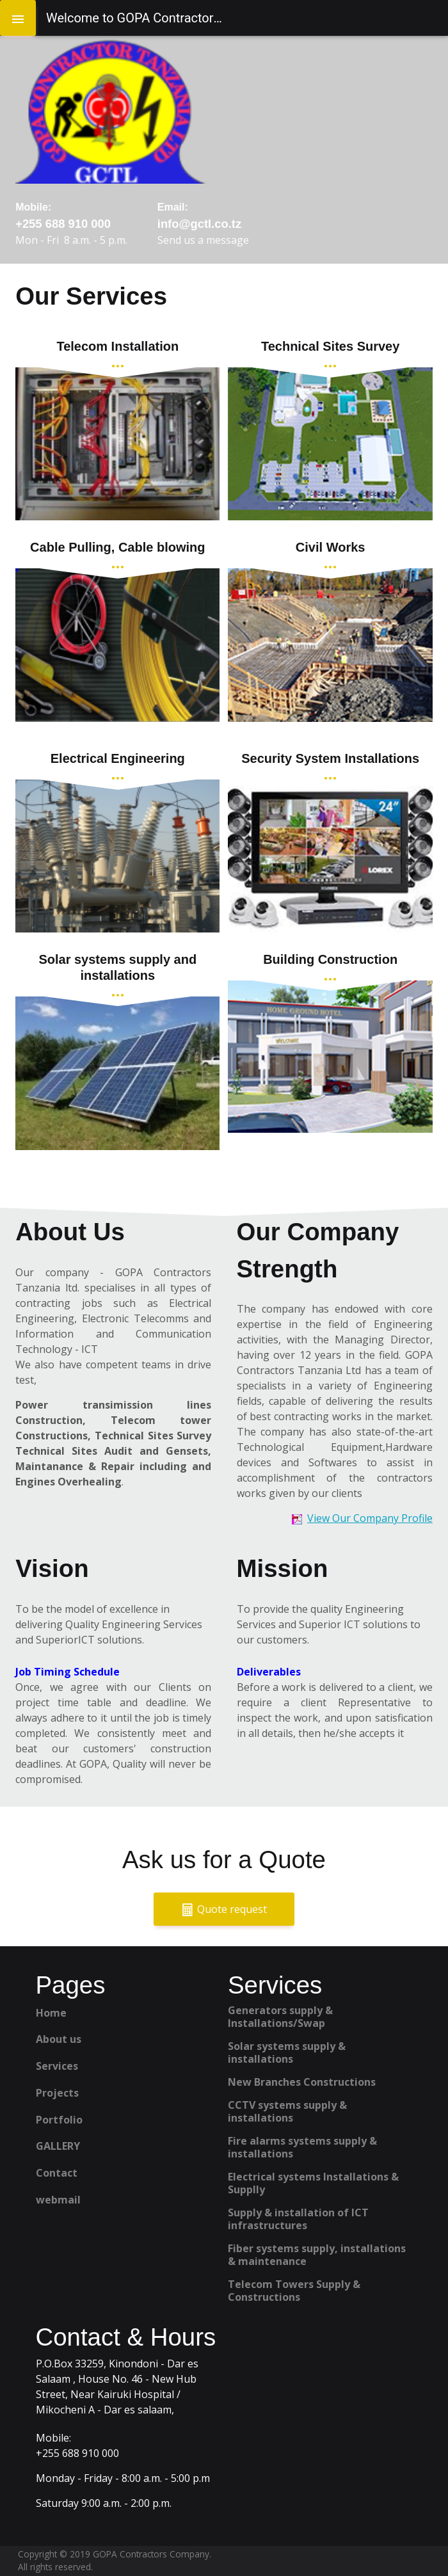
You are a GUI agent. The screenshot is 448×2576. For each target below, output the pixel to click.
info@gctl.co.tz (199, 223)
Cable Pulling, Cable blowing (117, 547)
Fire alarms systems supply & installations (302, 2147)
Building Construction (330, 959)
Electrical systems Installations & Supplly (313, 2183)
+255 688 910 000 (63, 223)
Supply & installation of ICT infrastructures (298, 2219)
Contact (56, 2173)
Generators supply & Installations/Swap (280, 2016)
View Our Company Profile (370, 1518)
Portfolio (59, 2120)
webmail (58, 2200)
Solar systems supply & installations (287, 2052)
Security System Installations (330, 758)
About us (58, 2039)
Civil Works (330, 547)
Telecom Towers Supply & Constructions (294, 2290)
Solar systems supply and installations (117, 967)
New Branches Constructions (302, 2082)
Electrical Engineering (118, 758)
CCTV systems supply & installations (287, 2111)
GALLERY (58, 2146)
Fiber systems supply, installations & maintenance (317, 2255)
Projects (57, 2093)
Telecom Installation (117, 346)
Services (57, 2066)
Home (51, 2013)
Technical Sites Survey (330, 346)
